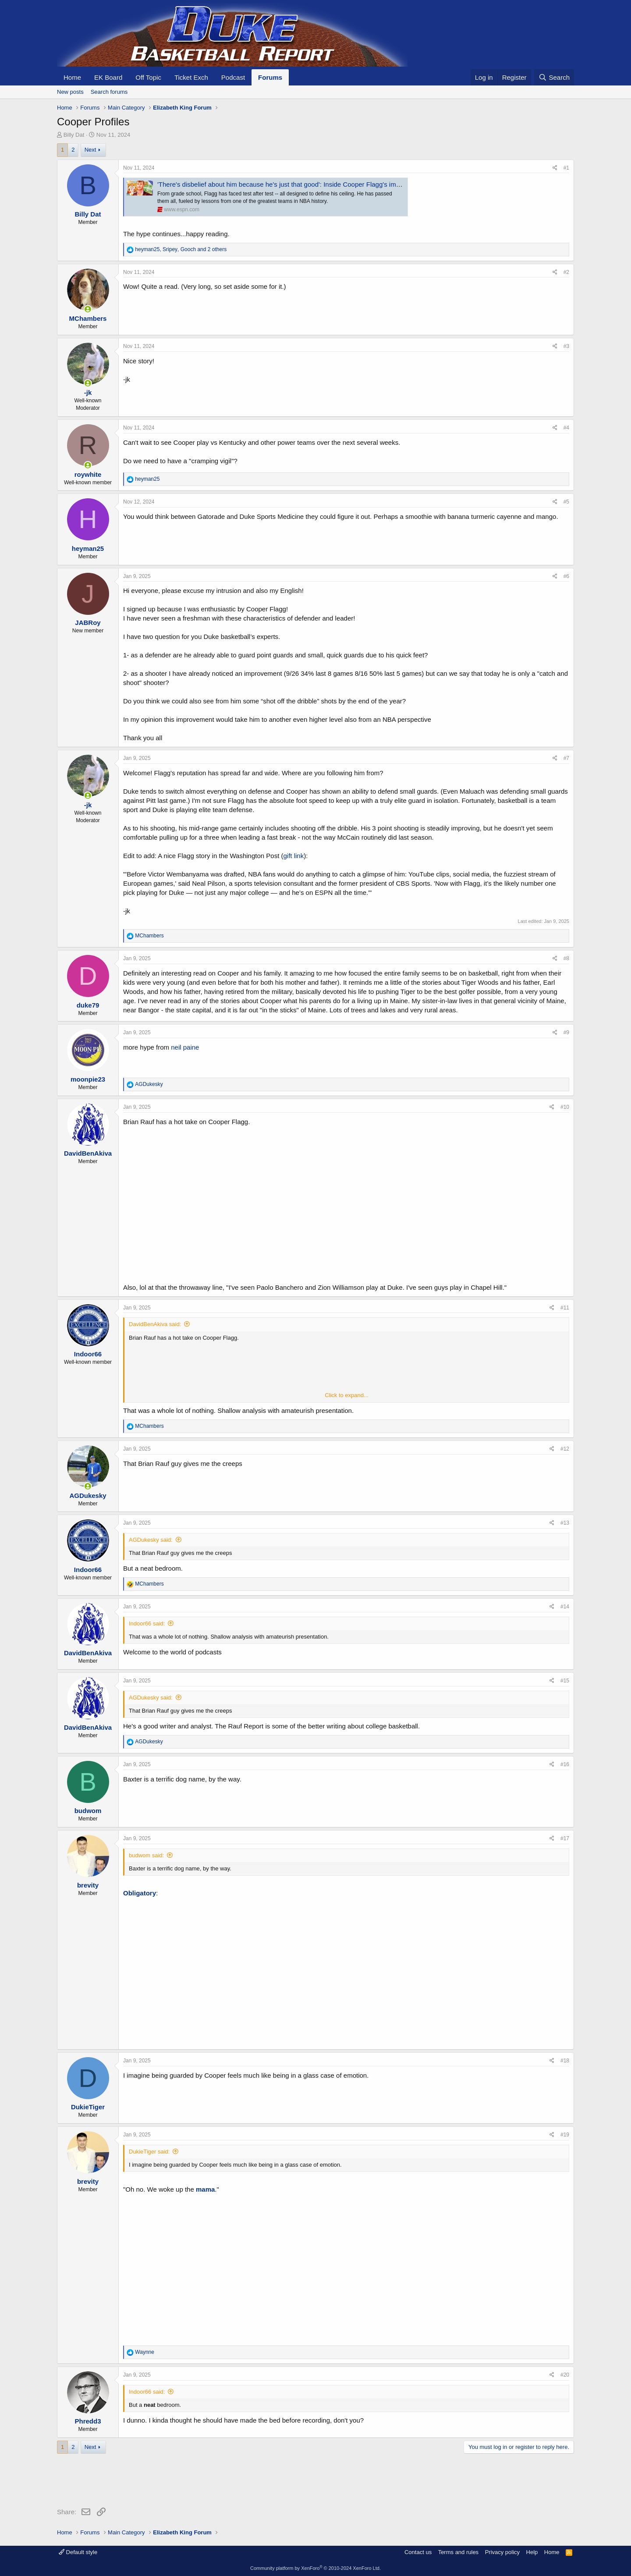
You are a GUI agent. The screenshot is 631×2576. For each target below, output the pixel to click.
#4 (566, 428)
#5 (566, 502)
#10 (564, 1107)
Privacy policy (502, 2552)
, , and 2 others (181, 249)
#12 (564, 1449)
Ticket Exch (191, 77)
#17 (564, 1838)
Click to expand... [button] (347, 1395)
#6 (566, 576)
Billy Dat (74, 134)
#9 (566, 1032)
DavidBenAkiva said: (155, 1324)
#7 (566, 758)
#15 (564, 1681)
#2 (566, 272)
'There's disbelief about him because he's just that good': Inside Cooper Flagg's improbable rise (295, 184)
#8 (566, 958)
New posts (70, 92)
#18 (564, 2061)
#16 (564, 1764)
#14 (564, 1607)
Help (532, 2552)
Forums (270, 77)
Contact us (418, 2552)
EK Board (108, 77)
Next (90, 149)
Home (72, 77)
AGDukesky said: (151, 1539)
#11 (564, 1308)
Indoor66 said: (147, 1623)
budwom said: (146, 1855)
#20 (564, 2375)
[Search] (554, 77)
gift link (293, 855)
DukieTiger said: (149, 2151)
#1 (566, 168)
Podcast (233, 77)
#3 (566, 346)
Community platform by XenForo (315, 2568)
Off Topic (148, 77)
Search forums (109, 92)
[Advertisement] (216, 2482)
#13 (564, 1523)
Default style (78, 2552)
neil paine (185, 1047)
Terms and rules (458, 2552)
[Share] (554, 168)
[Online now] (88, 309)
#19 (564, 2135)
